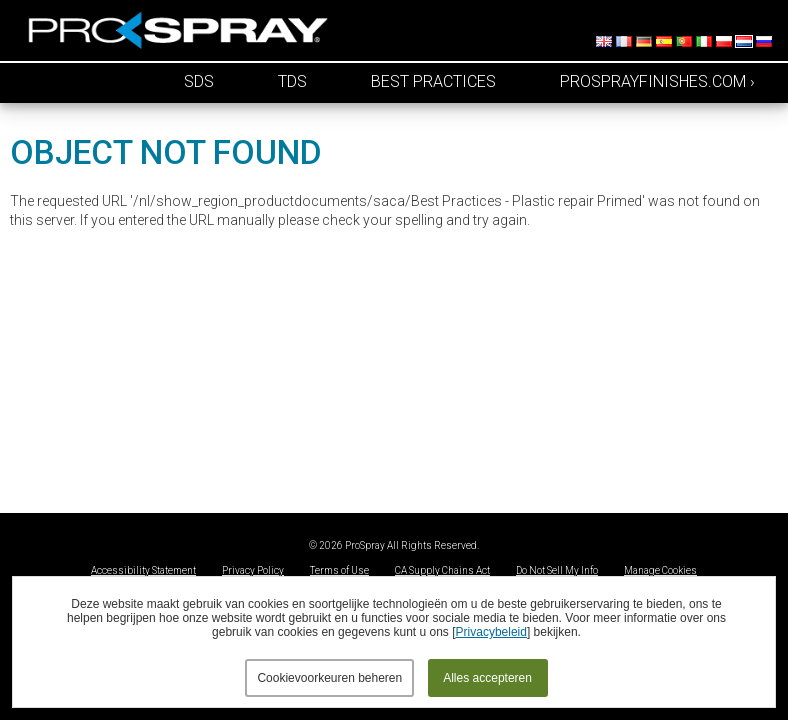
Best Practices (433, 81)
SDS (199, 81)
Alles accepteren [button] (487, 678)
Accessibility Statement (143, 570)
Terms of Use (339, 570)
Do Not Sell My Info (557, 570)
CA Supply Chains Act (442, 570)
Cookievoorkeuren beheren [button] (329, 678)
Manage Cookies (660, 570)
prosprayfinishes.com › (657, 81)
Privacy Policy (253, 570)
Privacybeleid (491, 632)
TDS (292, 81)
